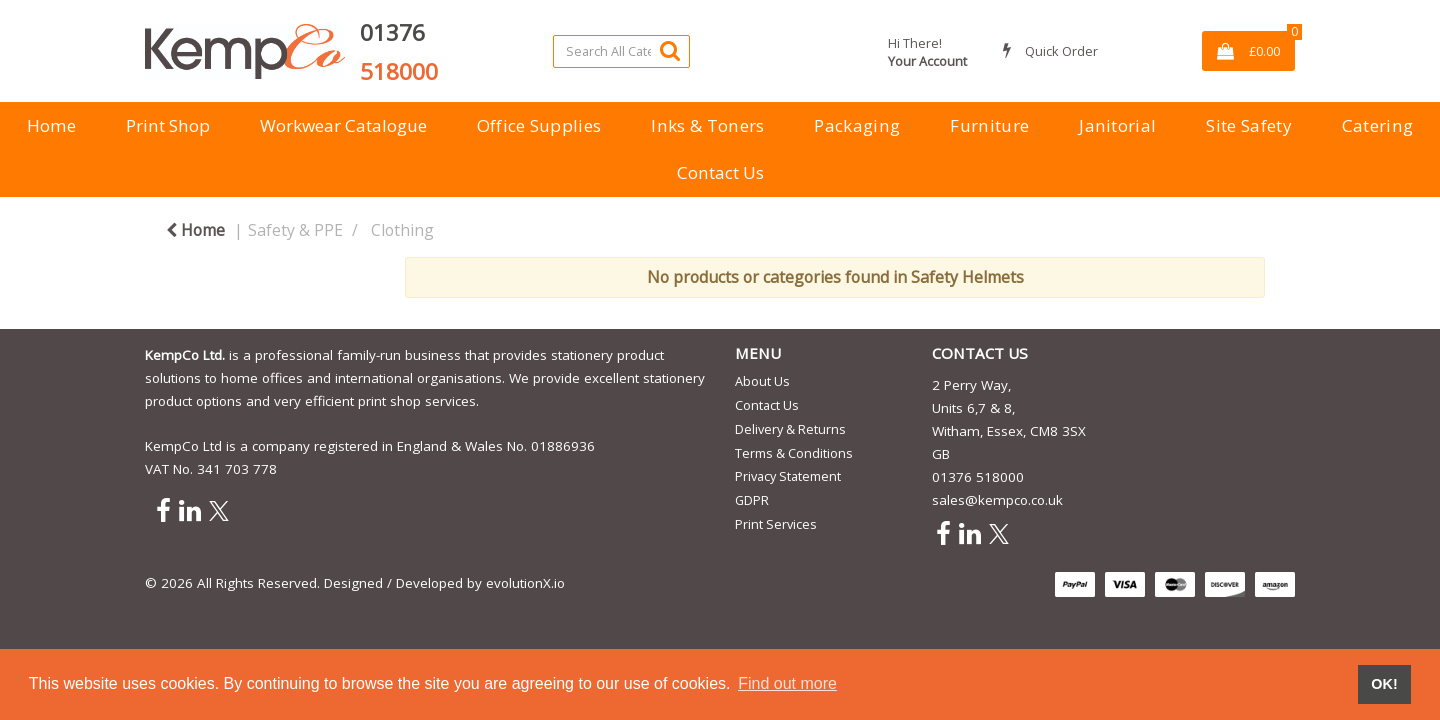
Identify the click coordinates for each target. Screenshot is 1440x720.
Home (51, 125)
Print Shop (168, 125)
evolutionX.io (525, 583)
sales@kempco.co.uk (997, 500)
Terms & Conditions (794, 453)
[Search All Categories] (621, 51)
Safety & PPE (295, 230)
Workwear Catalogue (343, 125)
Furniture (989, 125)
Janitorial (1117, 125)
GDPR (752, 500)
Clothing (402, 230)
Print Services (776, 524)
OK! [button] (1384, 684)
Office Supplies (539, 125)
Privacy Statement (788, 476)
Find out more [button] (787, 683)
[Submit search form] (670, 50)
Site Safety (1249, 125)
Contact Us (720, 172)
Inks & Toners (707, 125)
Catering (1378, 125)
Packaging (857, 125)
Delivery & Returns (790, 429)
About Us (762, 381)
